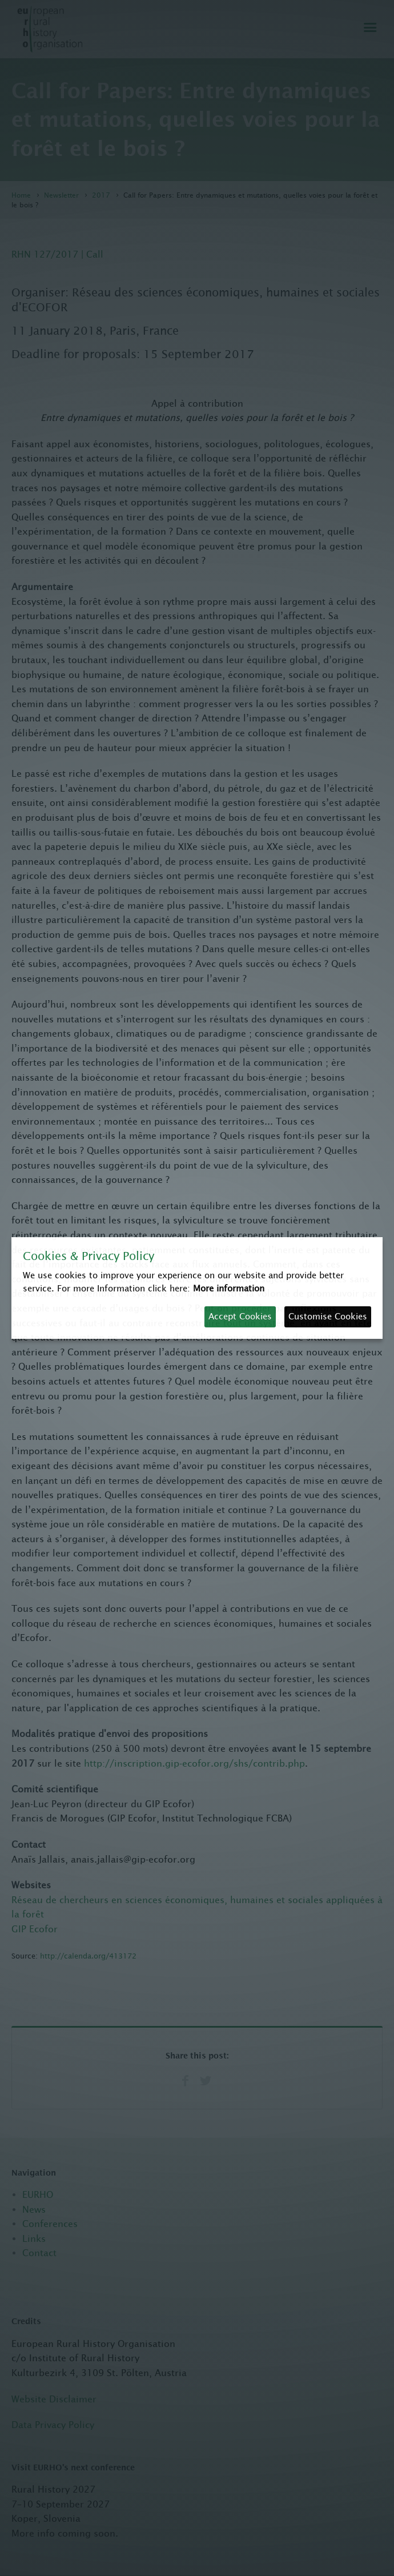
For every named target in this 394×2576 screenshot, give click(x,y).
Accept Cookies (240, 1316)
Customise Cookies (327, 1316)
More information (228, 1288)
